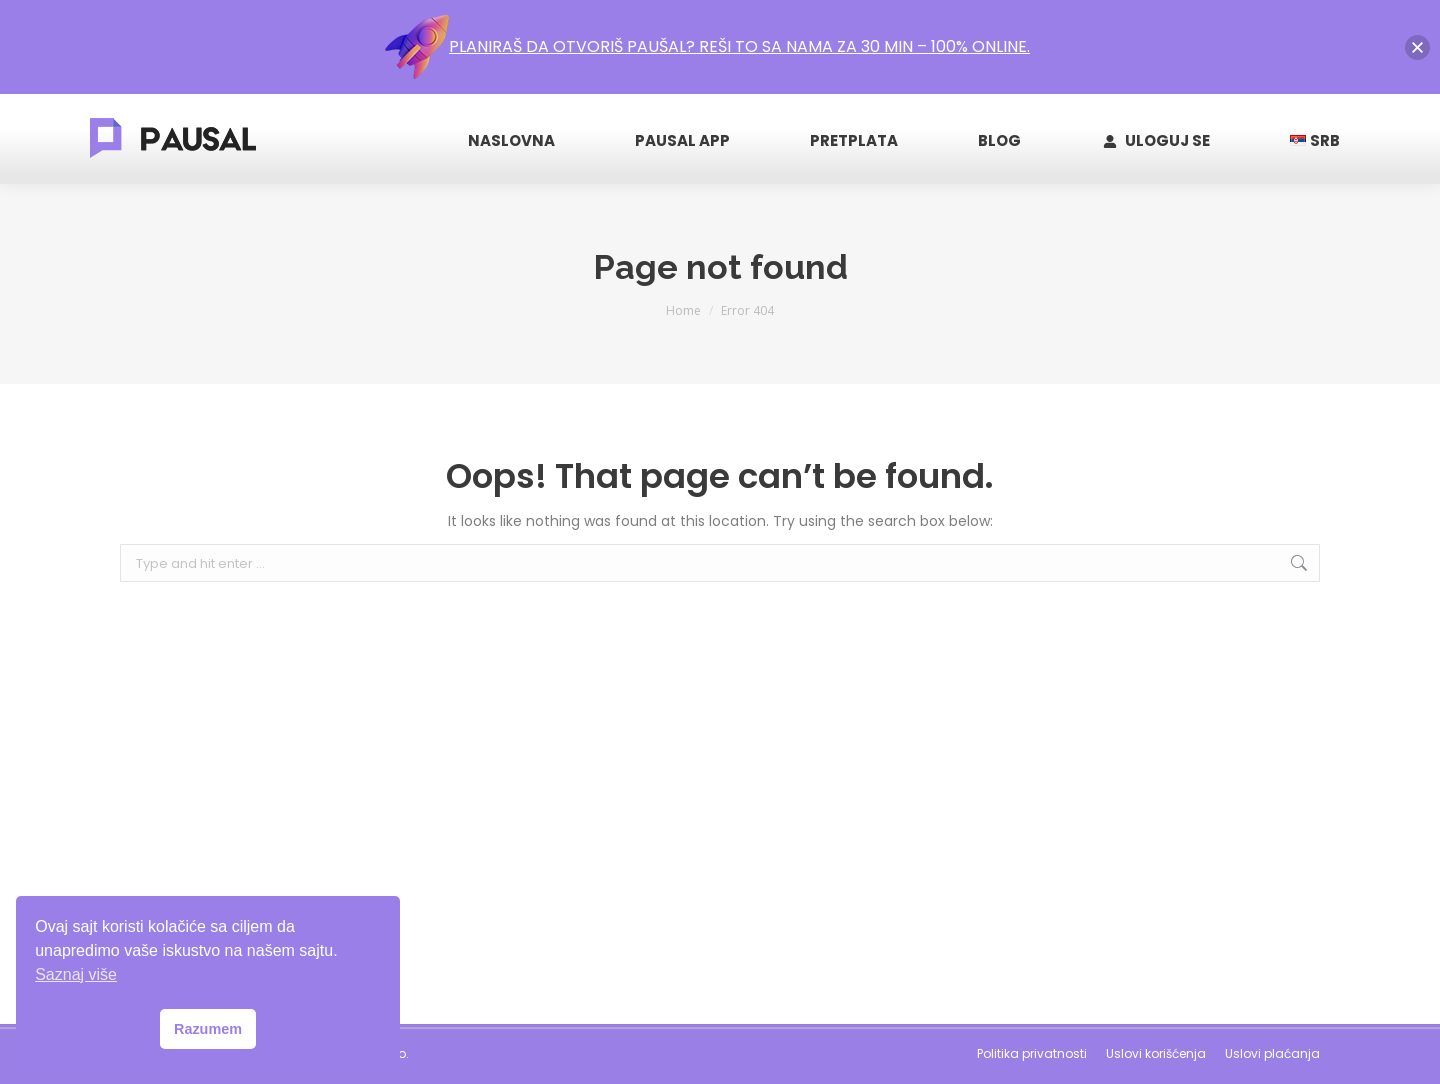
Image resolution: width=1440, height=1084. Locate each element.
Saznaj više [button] (76, 974)
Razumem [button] (208, 1029)
